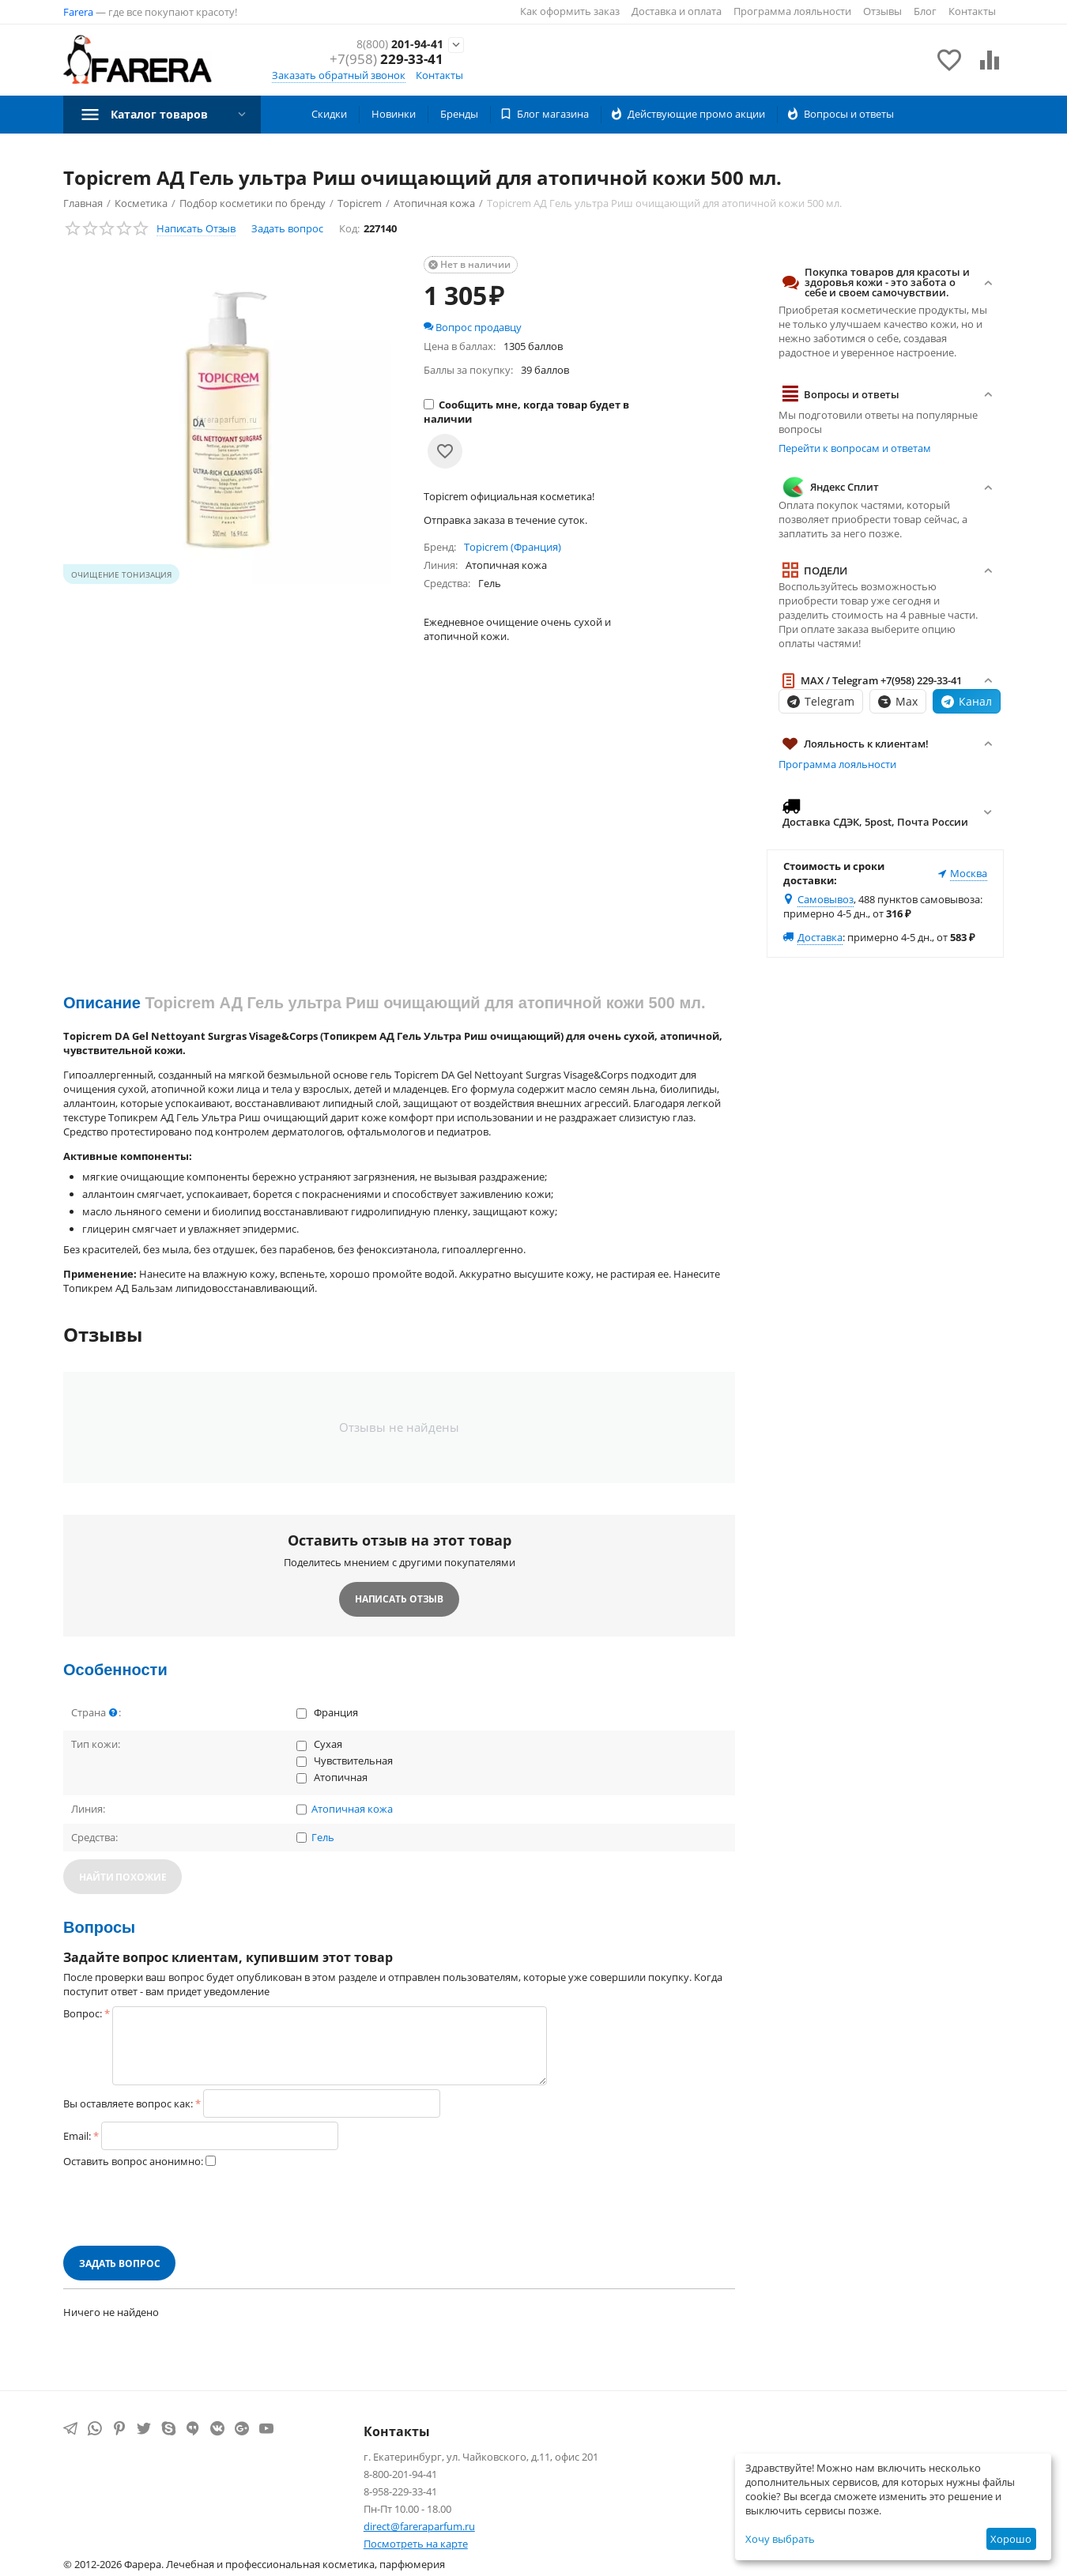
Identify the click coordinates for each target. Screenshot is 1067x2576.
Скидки (329, 114)
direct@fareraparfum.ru (419, 2526)
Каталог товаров (166, 113)
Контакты (972, 11)
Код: (349, 228)
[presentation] (183, 2207)
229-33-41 (386, 61)
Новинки (393, 114)
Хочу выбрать (780, 2539)
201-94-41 (390, 45)
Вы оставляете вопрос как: (128, 2103)
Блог (925, 11)
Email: (77, 2136)
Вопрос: (82, 2013)
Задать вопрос (287, 228)
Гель (322, 1838)
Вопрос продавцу (473, 327)
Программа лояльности (792, 11)
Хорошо (1010, 2539)
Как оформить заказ (570, 11)
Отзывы (882, 11)
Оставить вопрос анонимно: (133, 2161)
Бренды (459, 114)
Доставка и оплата (677, 11)
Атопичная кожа (352, 1809)
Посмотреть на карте (416, 2543)
